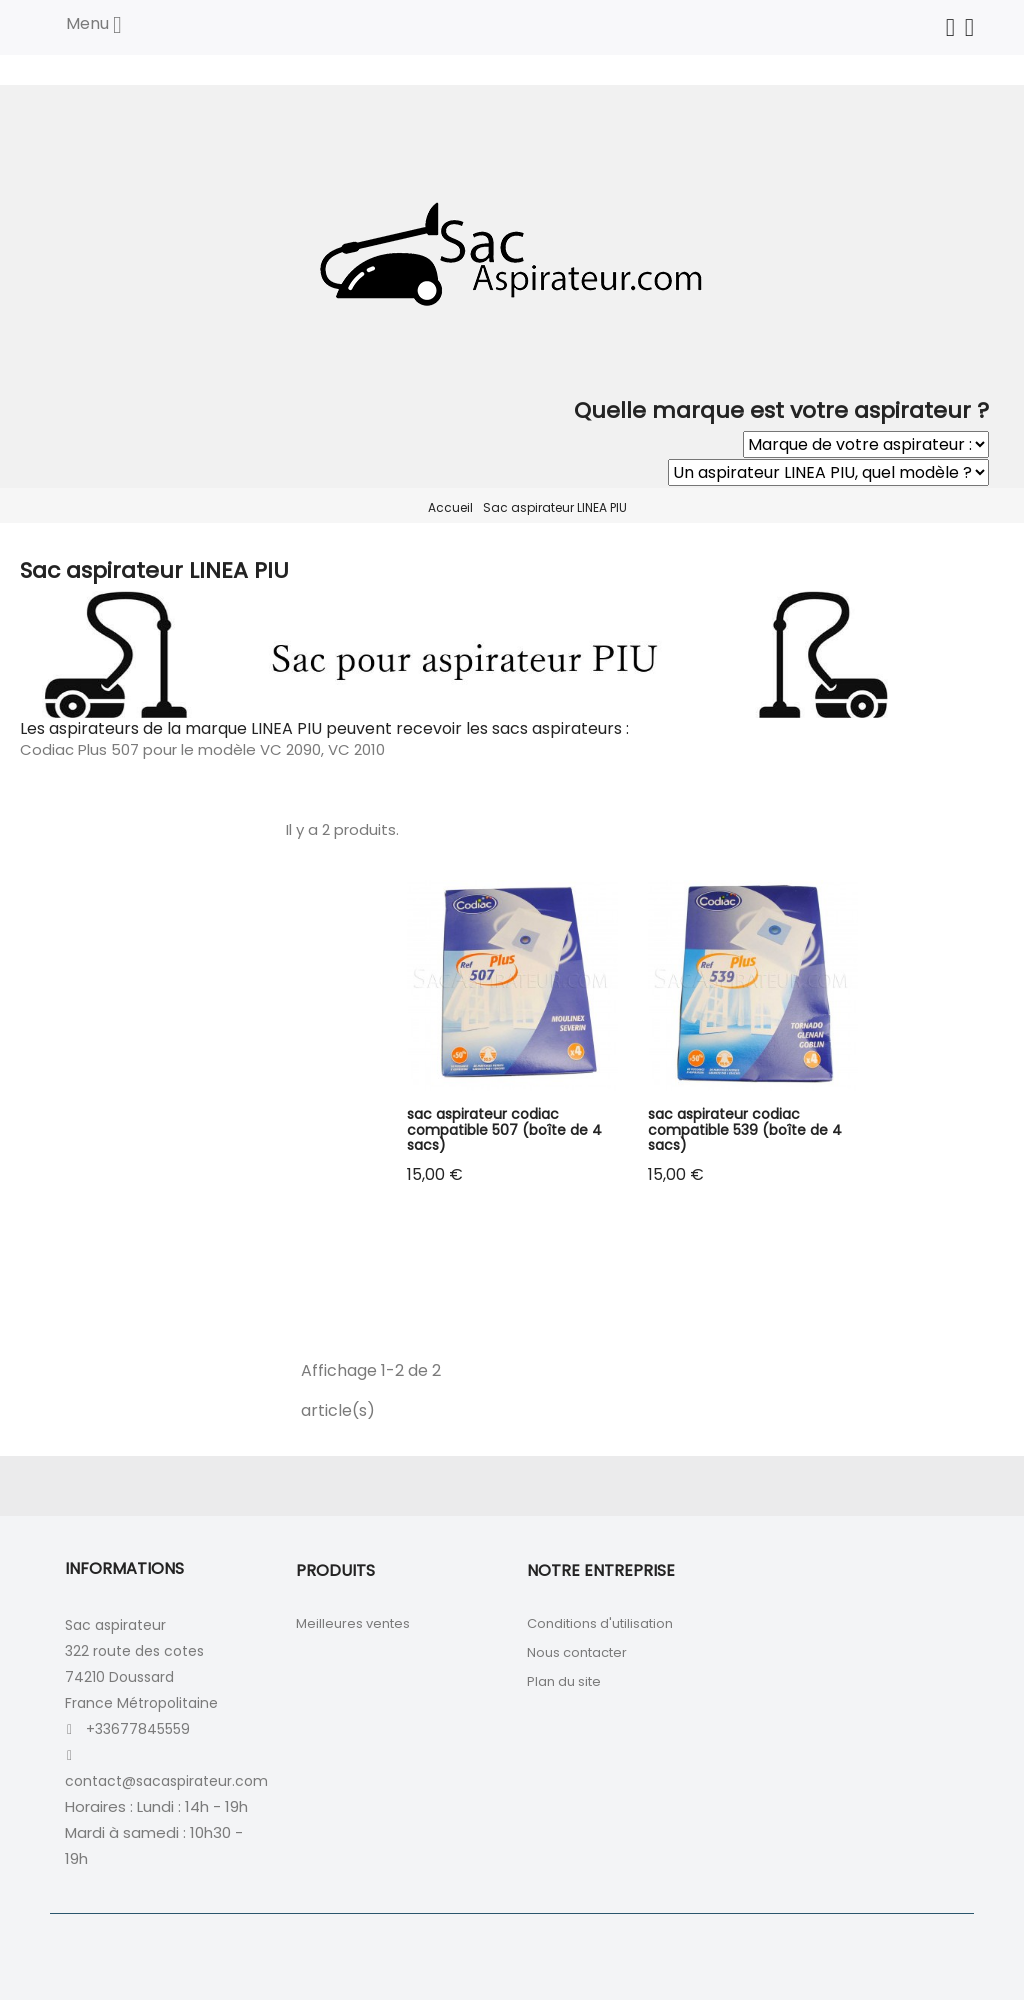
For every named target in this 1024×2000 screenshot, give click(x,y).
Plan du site (564, 1681)
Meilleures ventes (353, 1623)
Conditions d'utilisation (600, 1623)
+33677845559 (138, 1729)
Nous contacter (577, 1652)
